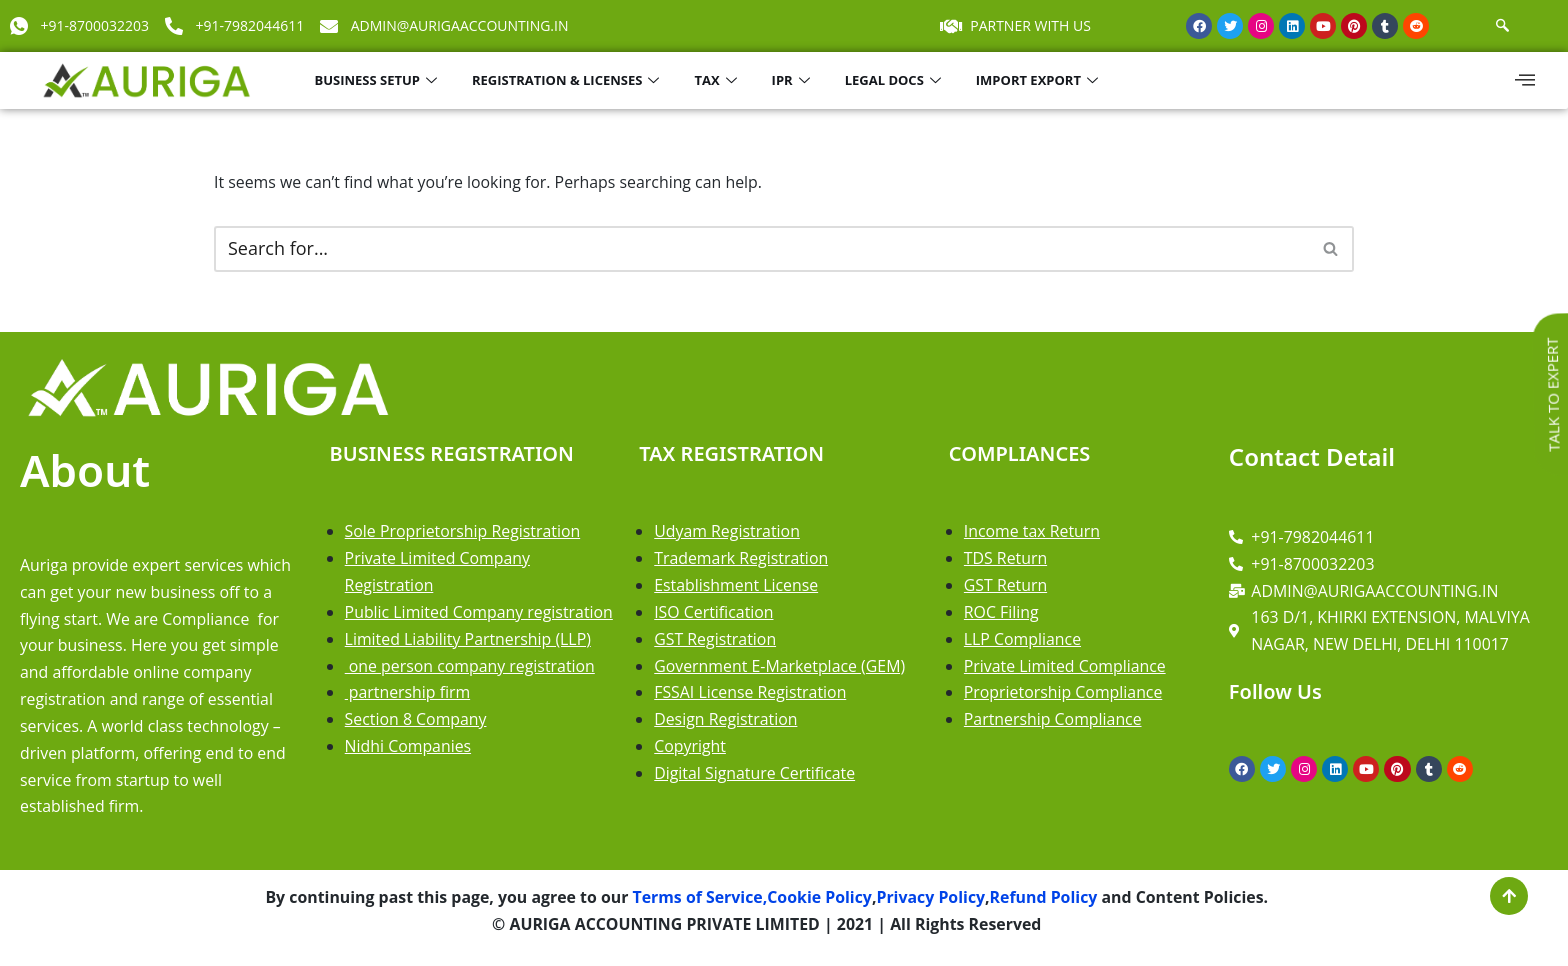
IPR (793, 80)
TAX (717, 80)
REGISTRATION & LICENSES (568, 80)
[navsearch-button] (1502, 26)
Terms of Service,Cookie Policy (749, 901)
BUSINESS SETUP (378, 80)
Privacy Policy (932, 901)
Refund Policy (1045, 901)
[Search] (761, 249)
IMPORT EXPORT (1039, 80)
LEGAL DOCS (895, 80)
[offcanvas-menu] (1525, 80)
